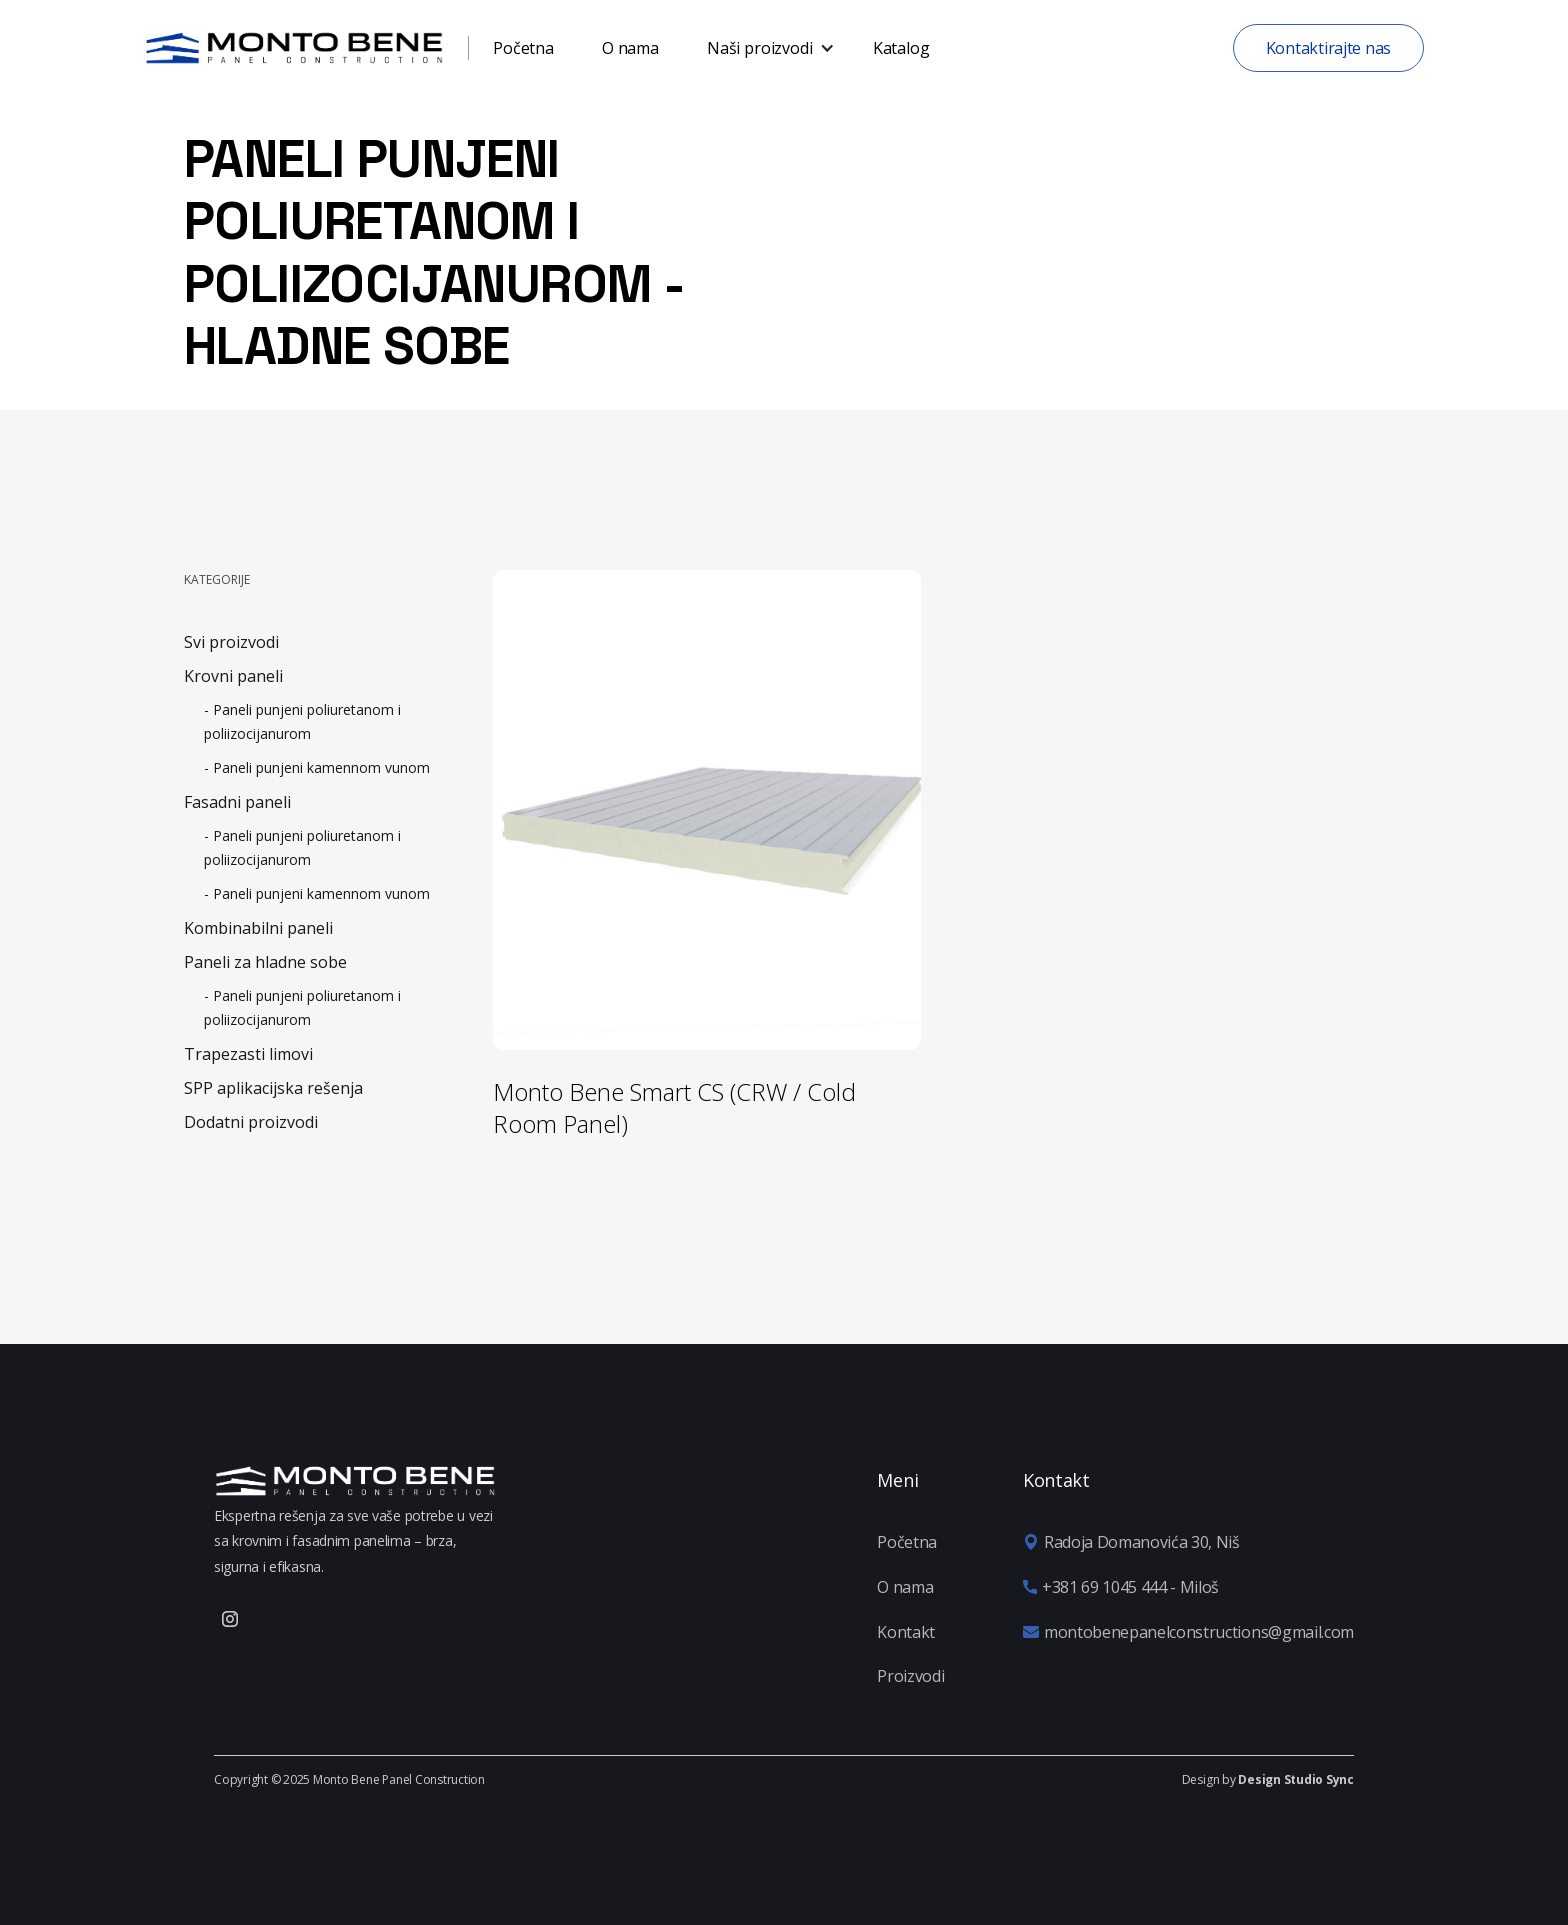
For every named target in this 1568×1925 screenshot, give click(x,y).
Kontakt (906, 1632)
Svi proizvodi (231, 642)
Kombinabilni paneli (258, 928)
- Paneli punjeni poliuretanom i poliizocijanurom (302, 721)
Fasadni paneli (237, 802)
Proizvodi (910, 1676)
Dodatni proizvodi (251, 1122)
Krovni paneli (233, 676)
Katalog (901, 48)
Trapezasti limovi (248, 1054)
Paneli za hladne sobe (265, 962)
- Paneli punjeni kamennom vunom (317, 767)
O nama (630, 48)
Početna (523, 48)
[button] (766, 48)
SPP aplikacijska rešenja (273, 1088)
